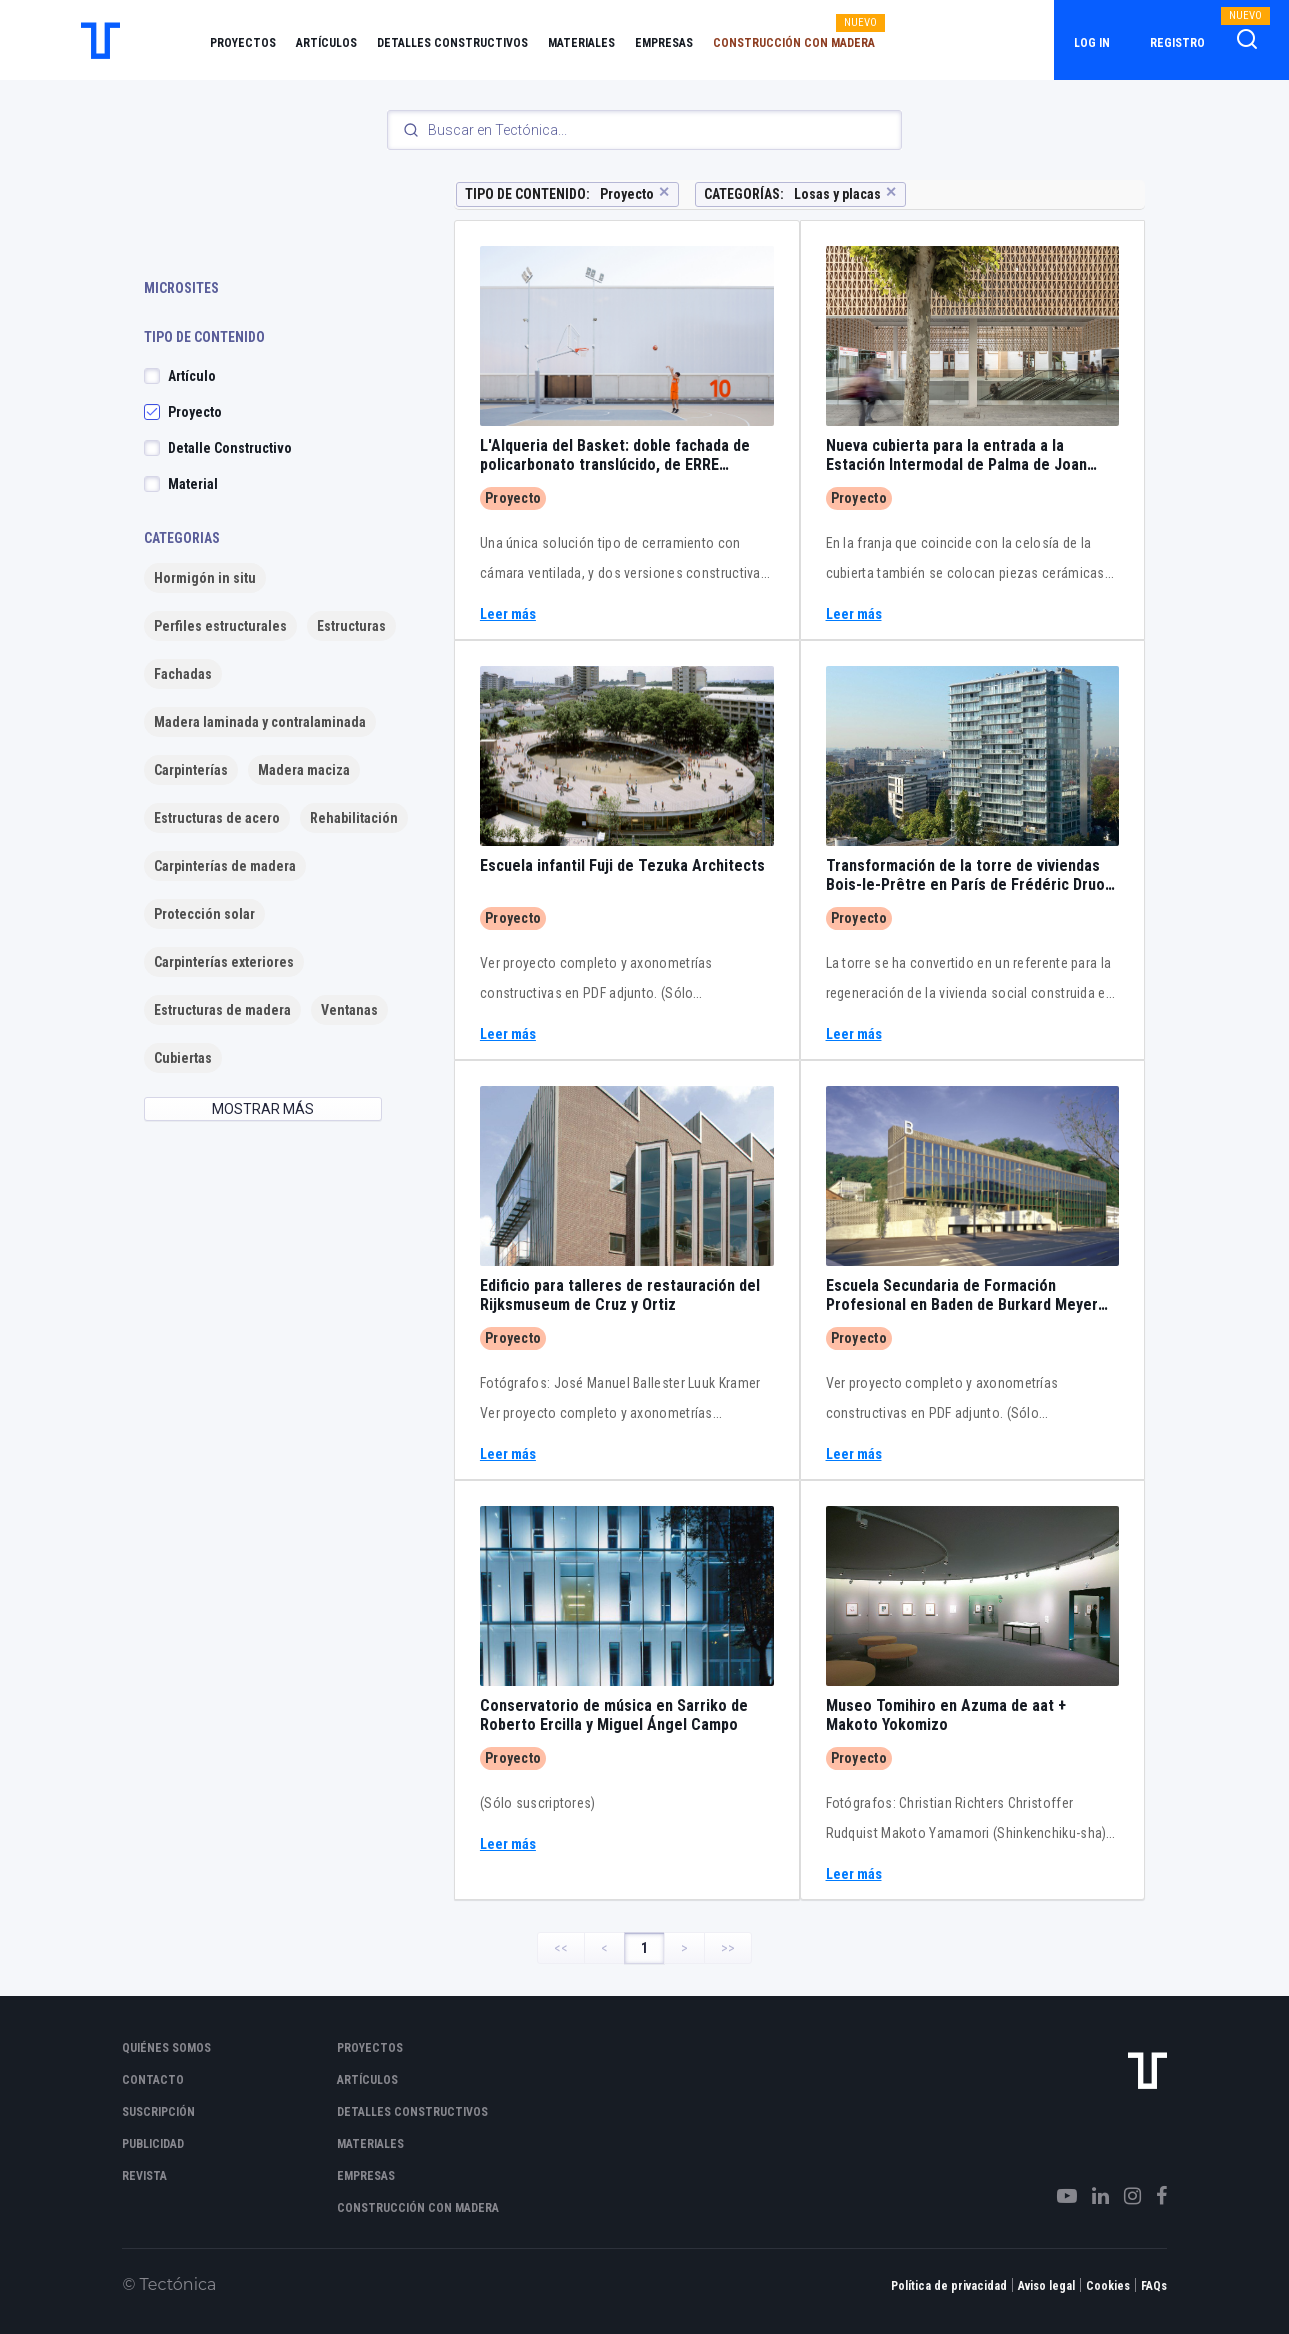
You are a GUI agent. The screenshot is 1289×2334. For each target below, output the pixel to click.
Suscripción (158, 2112)
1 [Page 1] (644, 1948)
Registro (1177, 43)
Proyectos (243, 43)
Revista (144, 2176)
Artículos (326, 43)
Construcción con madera (794, 43)
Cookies (1108, 2286)
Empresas (664, 43)
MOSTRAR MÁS (263, 1109)
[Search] (645, 130)
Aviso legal (1046, 2286)
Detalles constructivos (452, 43)
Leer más (508, 614)
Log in (1092, 43)
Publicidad (153, 2144)
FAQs (1154, 2286)
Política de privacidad (949, 2286)
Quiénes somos (166, 2048)
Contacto (153, 2080)
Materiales (581, 43)
